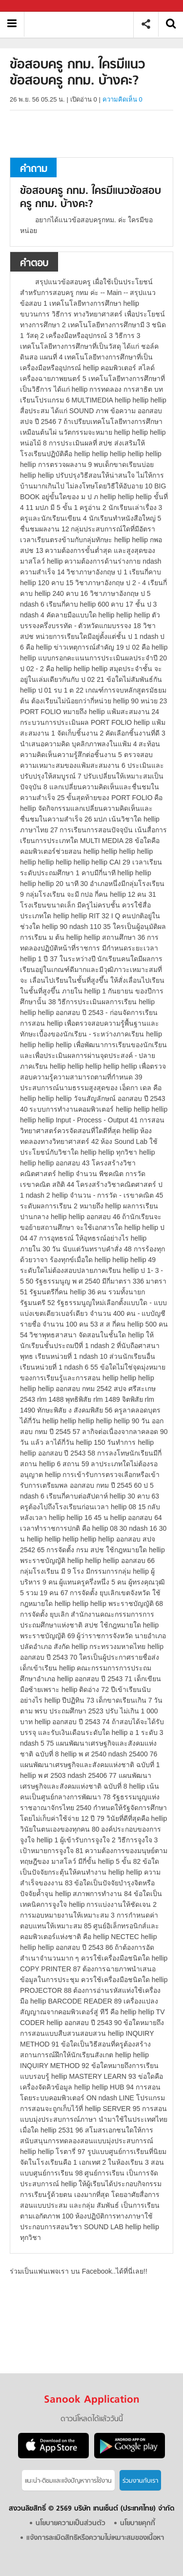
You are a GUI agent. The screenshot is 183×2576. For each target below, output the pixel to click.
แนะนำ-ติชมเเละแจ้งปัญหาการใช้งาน (68, 2481)
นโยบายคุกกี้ (137, 2523)
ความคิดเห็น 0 (122, 99)
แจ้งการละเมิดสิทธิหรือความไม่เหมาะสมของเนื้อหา (95, 2538)
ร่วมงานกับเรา (140, 2481)
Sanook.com (29, 6)
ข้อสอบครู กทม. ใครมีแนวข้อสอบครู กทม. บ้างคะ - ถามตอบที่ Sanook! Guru (82, 24)
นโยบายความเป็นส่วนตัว (70, 2523)
